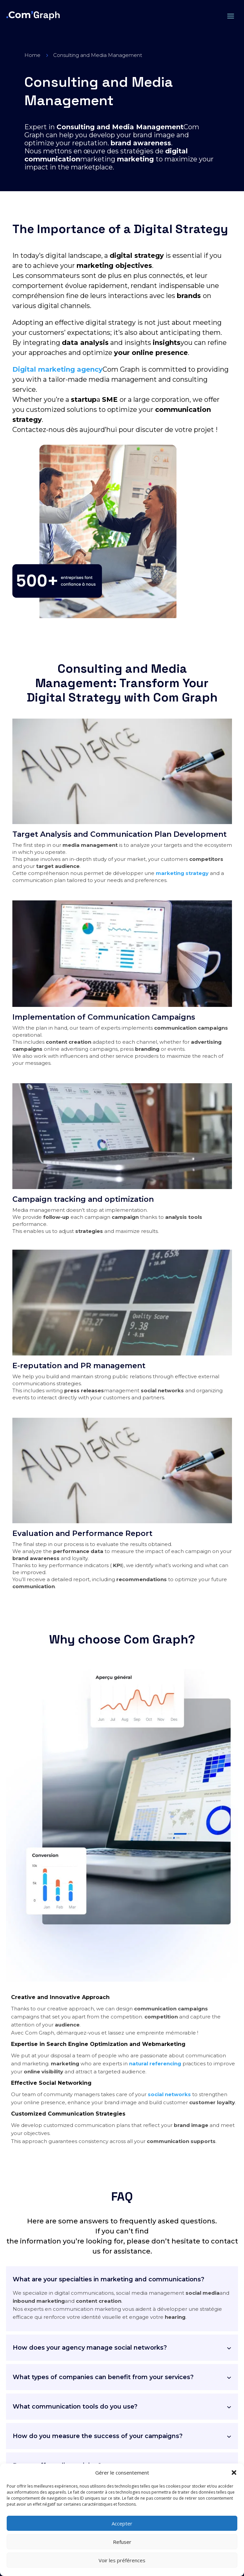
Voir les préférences (122, 2560)
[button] (234, 2472)
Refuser (122, 2541)
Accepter (122, 2523)
